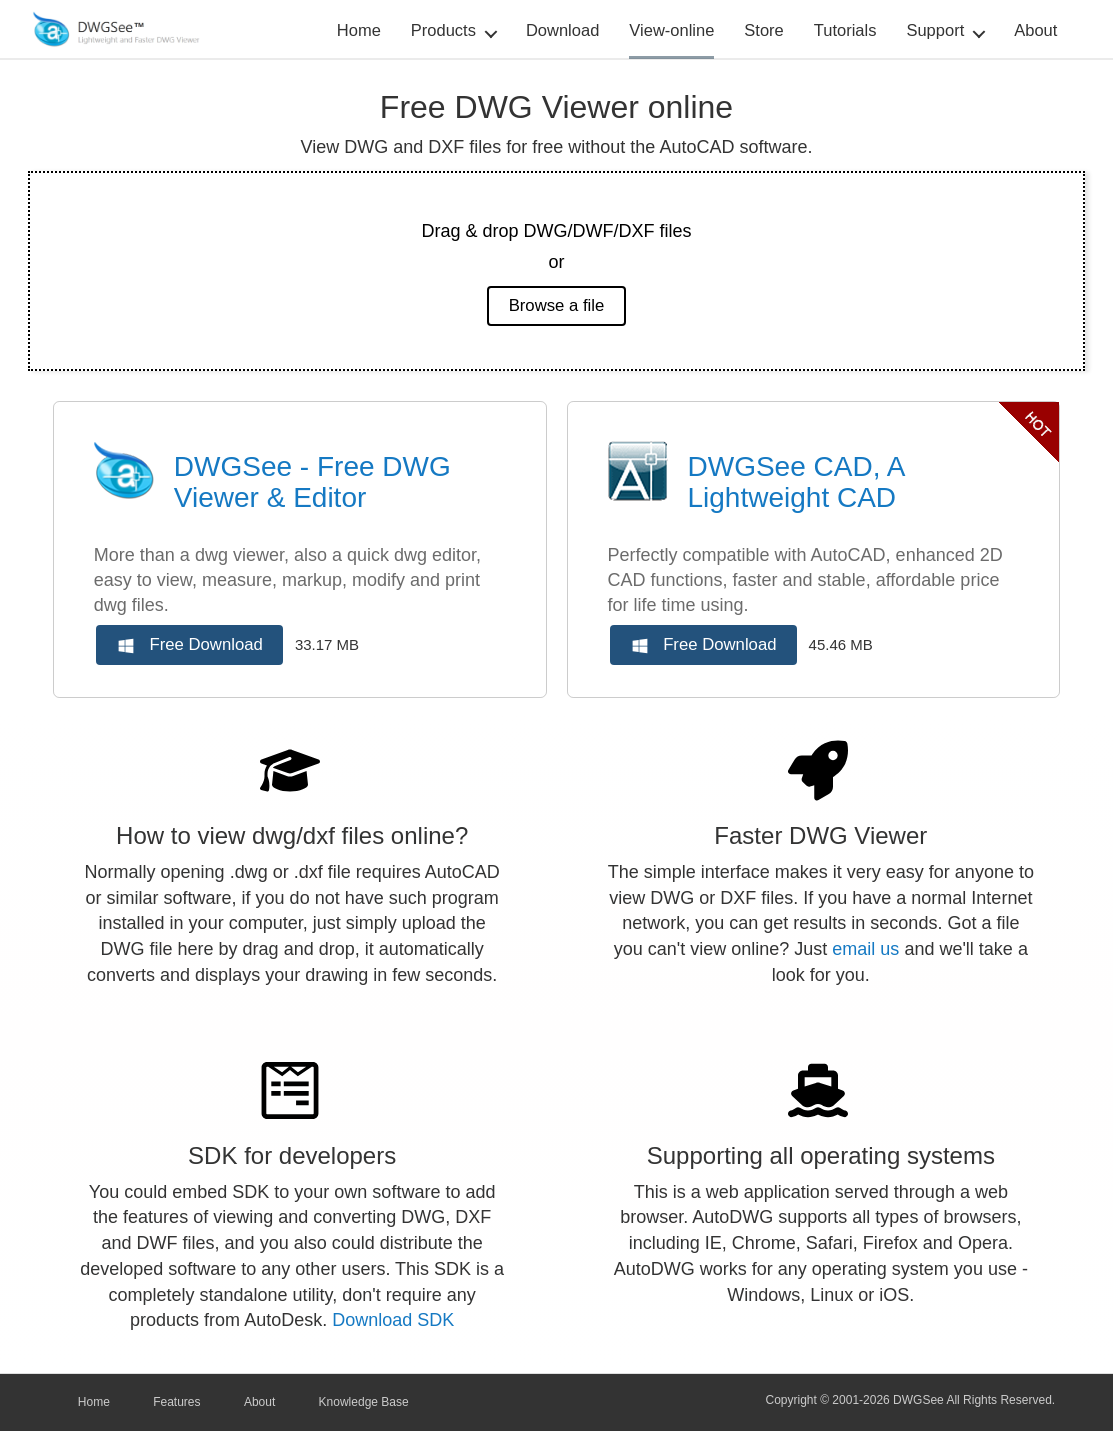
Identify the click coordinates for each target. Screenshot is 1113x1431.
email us (865, 949)
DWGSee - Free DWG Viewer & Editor (312, 482)
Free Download (190, 645)
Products (443, 30)
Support (935, 30)
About (1035, 30)
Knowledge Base (364, 1402)
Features (176, 1402)
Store (763, 30)
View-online (671, 30)
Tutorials (845, 30)
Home (359, 30)
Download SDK (393, 1320)
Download (562, 30)
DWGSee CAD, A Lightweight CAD (796, 482)
